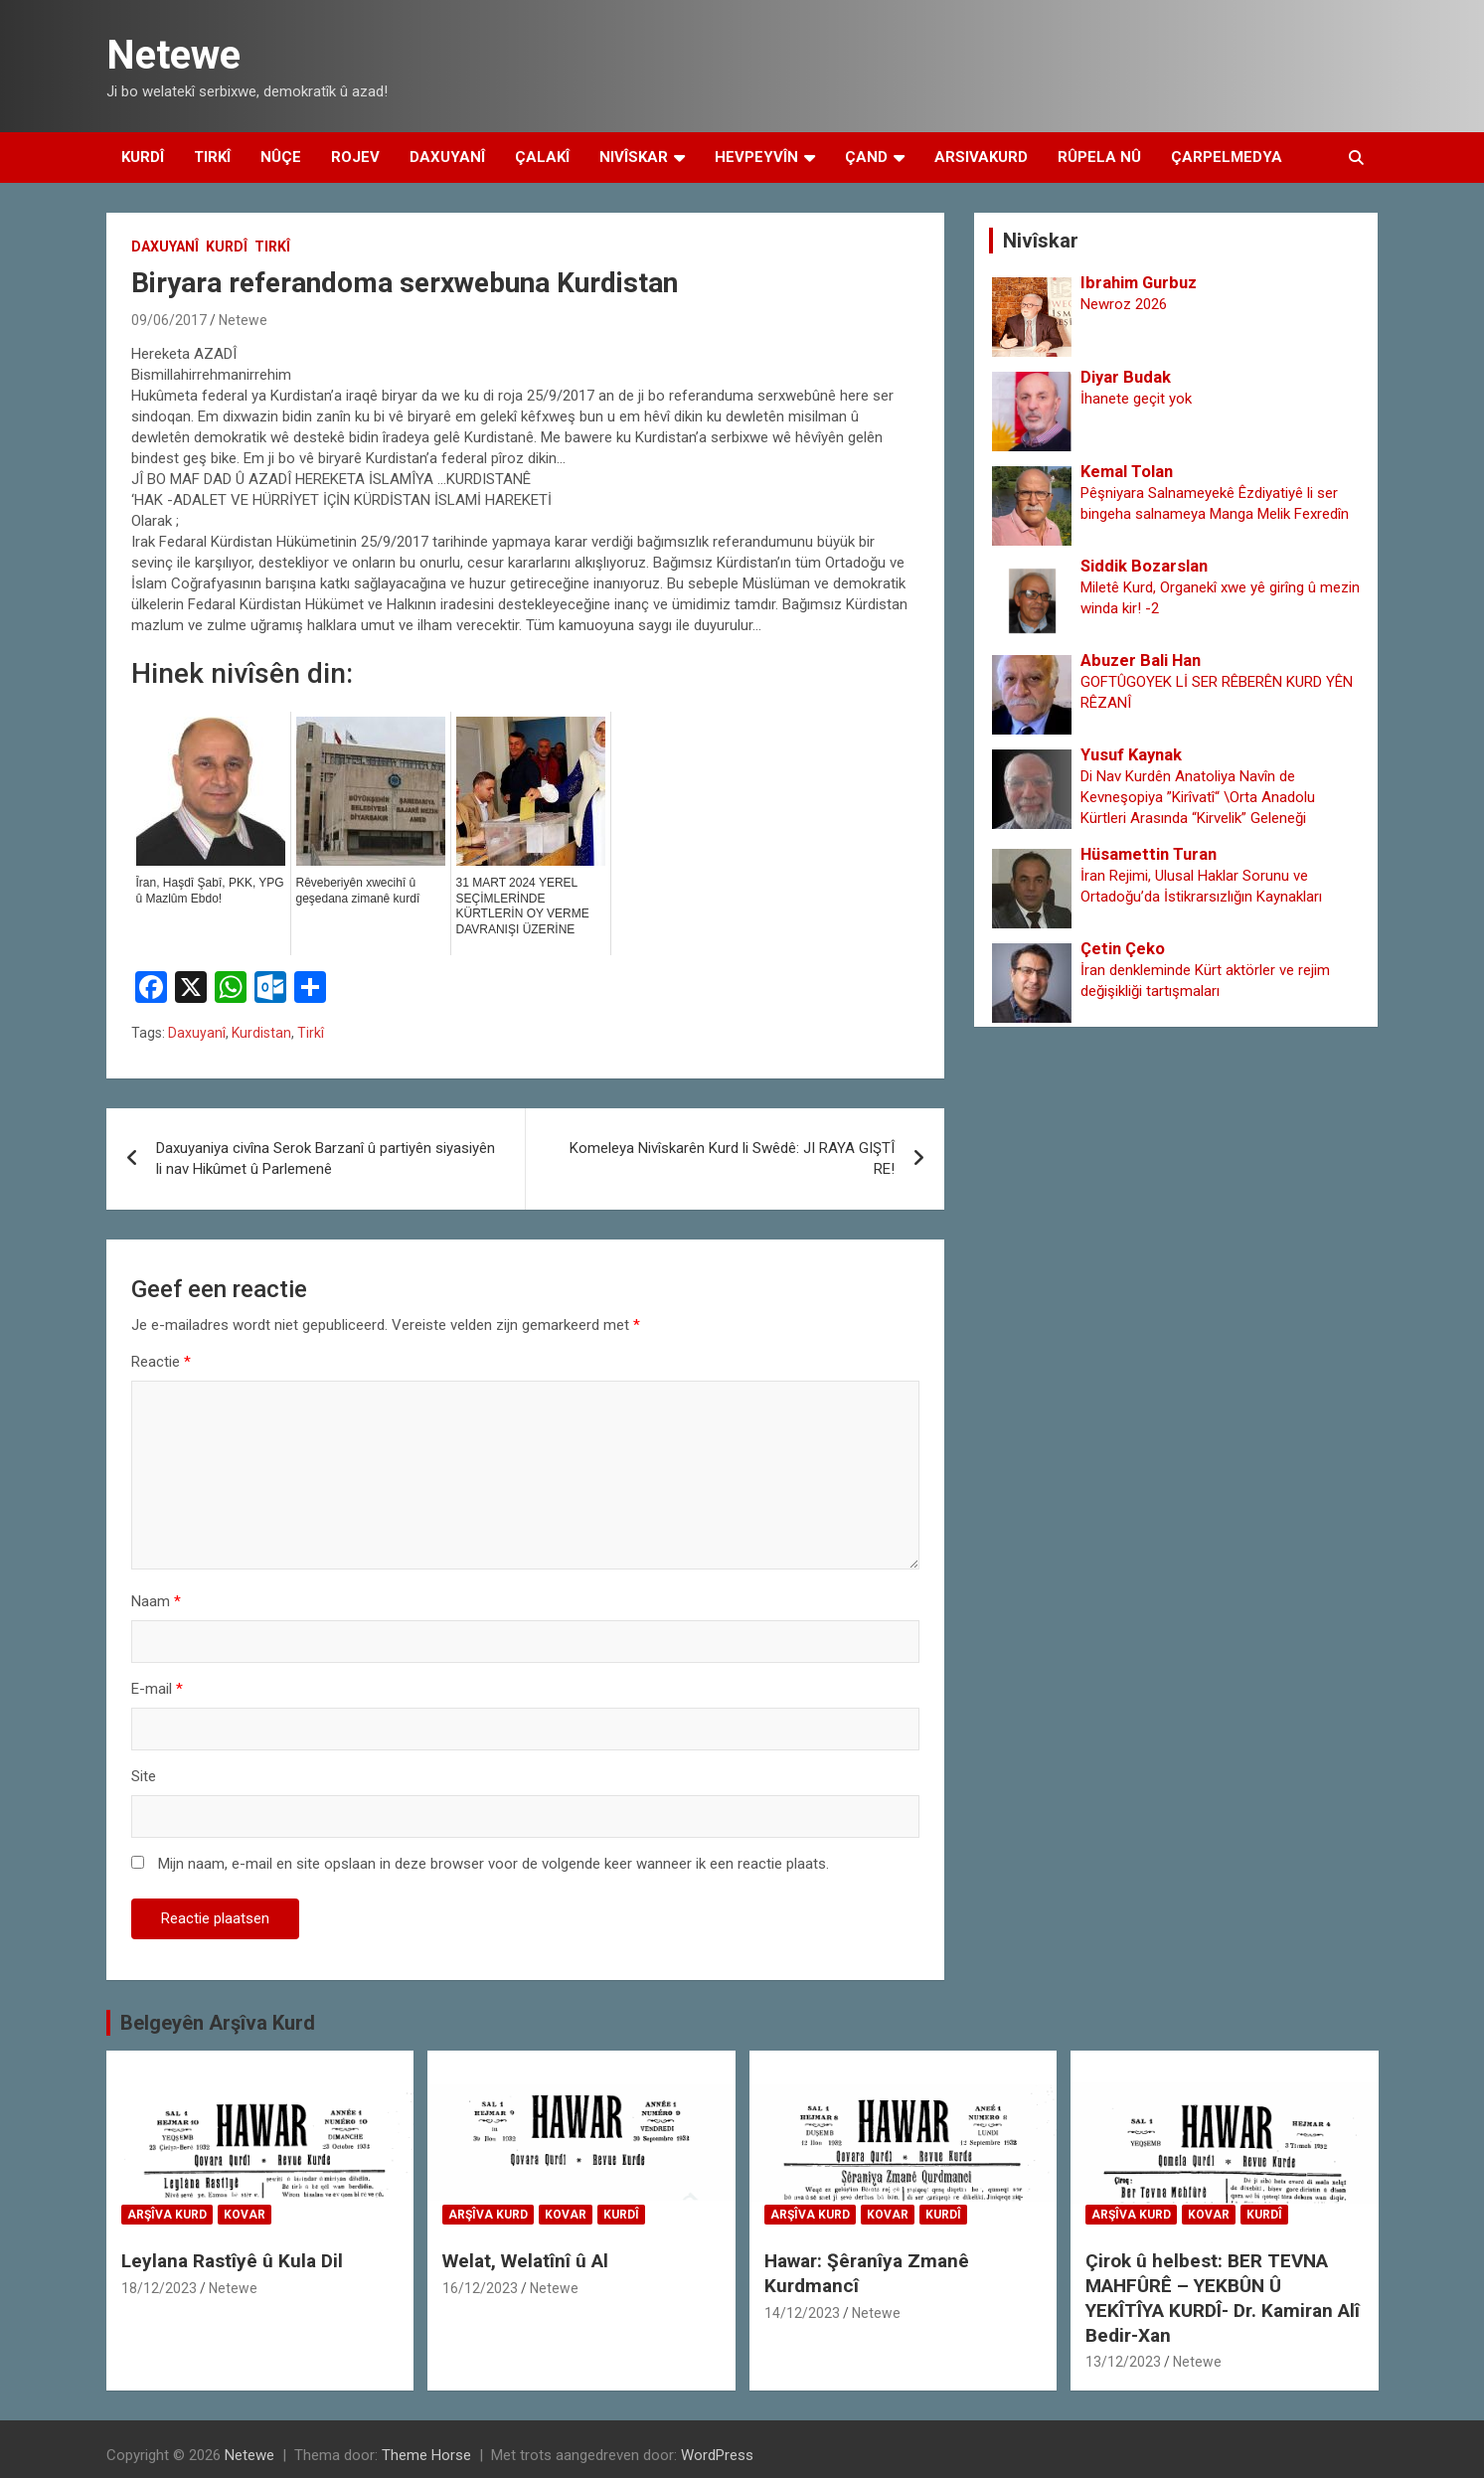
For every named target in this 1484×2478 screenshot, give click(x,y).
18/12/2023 (159, 2288)
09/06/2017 (169, 320)
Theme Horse (426, 2455)
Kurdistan (261, 1033)
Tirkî (212, 157)
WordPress (717, 2455)
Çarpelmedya (1226, 157)
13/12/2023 (1123, 2362)
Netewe (173, 55)
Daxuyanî (447, 157)
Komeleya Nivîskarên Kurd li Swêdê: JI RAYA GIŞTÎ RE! (732, 1158)
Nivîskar (633, 157)
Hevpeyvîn (756, 157)
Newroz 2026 (1123, 304)
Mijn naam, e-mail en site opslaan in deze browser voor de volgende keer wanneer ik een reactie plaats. (493, 1864)
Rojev (355, 157)
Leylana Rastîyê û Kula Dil (232, 2260)
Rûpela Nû (1099, 157)
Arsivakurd (981, 157)
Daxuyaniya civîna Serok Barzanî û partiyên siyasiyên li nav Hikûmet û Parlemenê (325, 1158)
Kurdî (142, 157)
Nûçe (280, 157)
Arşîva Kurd (167, 2215)
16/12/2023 (480, 2288)
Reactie (161, 1362)
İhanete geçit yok (1136, 399)
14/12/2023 (802, 2313)
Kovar (244, 2215)
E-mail (157, 1689)
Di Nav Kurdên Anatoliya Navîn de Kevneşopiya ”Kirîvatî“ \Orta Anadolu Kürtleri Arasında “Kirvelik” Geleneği (1197, 797)
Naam (156, 1601)
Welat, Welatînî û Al (525, 2260)
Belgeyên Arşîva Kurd (217, 2023)
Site (143, 1776)
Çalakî (542, 157)
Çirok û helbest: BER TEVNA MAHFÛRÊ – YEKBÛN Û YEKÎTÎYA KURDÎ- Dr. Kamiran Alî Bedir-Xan (1222, 2297)
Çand (866, 157)
